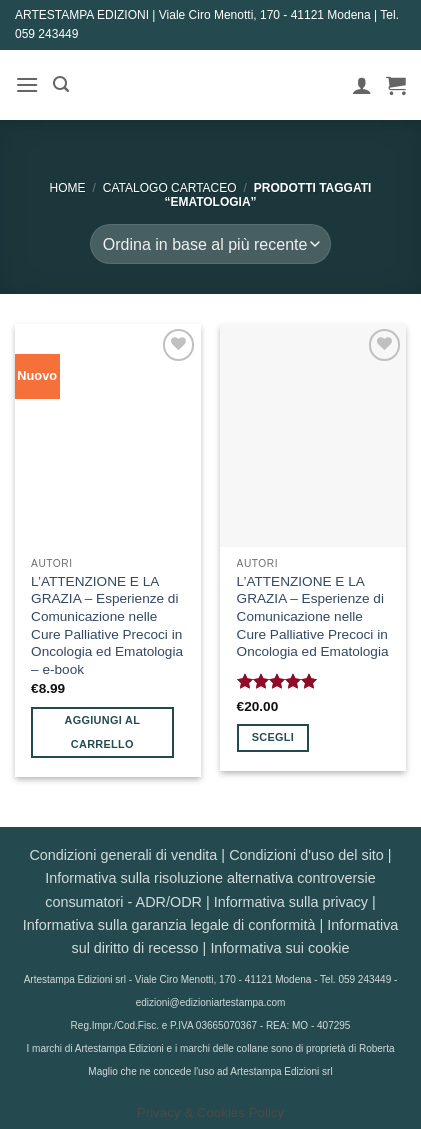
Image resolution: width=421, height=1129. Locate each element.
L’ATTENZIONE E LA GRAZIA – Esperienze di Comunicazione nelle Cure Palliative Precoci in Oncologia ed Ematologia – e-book (107, 625)
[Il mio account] (362, 85)
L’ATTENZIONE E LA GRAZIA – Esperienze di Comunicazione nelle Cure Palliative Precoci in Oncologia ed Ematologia (313, 617)
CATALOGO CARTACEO (170, 188)
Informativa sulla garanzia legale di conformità (169, 925)
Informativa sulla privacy (291, 902)
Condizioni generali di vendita (123, 855)
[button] (27, 84)
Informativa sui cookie (279, 948)
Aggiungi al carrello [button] (102, 732)
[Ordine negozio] (210, 244)
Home (68, 188)
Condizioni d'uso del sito (306, 855)
